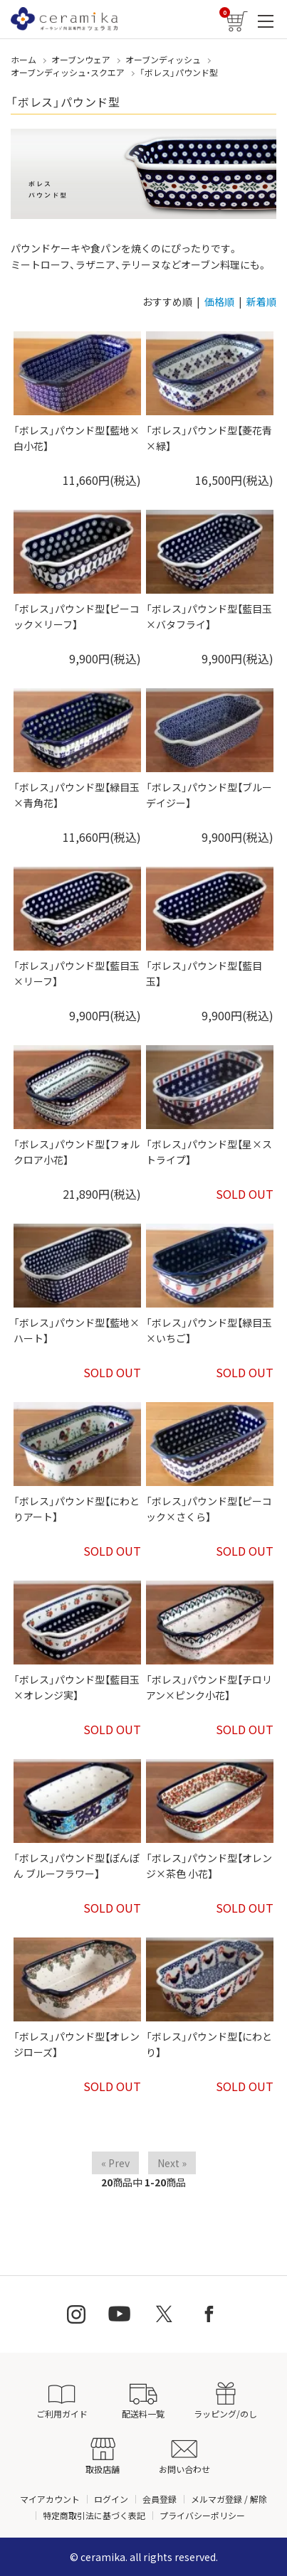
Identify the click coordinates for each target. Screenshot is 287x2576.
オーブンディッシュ (163, 59)
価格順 (219, 301)
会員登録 (159, 2499)
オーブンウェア (80, 59)
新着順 (261, 301)
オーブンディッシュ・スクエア (68, 72)
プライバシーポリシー (202, 2515)
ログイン (111, 2499)
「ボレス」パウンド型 (179, 72)
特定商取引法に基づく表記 (94, 2515)
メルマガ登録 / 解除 (229, 2499)
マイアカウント (50, 2499)
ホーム (23, 59)
